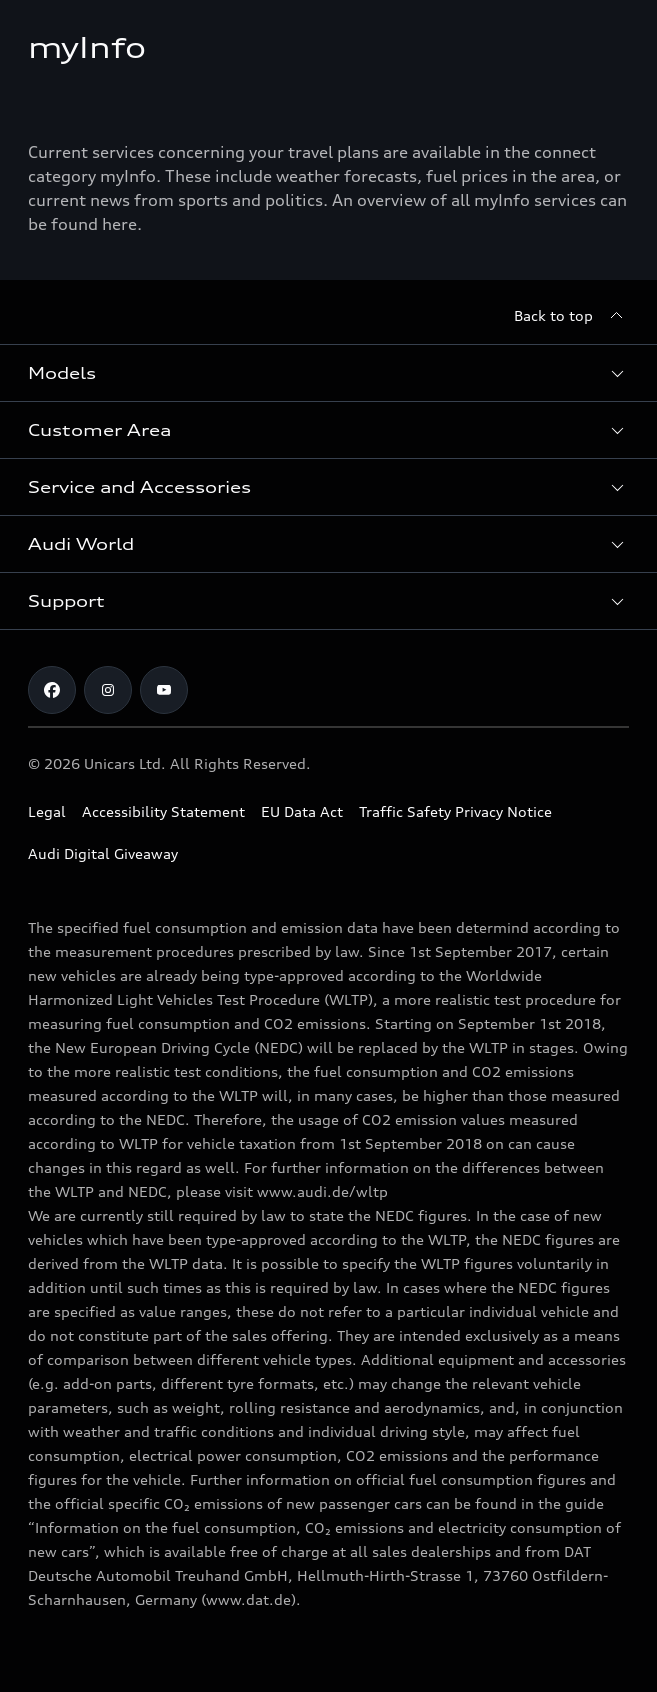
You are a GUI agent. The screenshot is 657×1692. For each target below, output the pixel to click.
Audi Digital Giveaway (103, 853)
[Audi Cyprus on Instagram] (108, 690)
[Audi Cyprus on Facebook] (52, 690)
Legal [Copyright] (47, 811)
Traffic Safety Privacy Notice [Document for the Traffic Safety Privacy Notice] (455, 811)
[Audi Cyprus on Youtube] (164, 690)
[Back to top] (571, 316)
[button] (328, 373)
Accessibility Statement (163, 811)
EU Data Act (302, 811)
